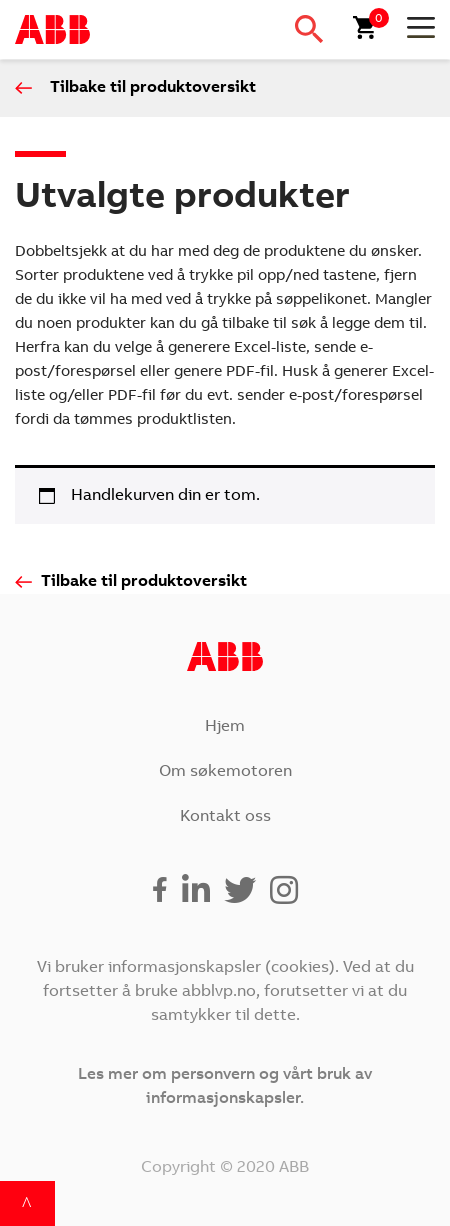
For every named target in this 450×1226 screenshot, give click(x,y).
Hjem (225, 727)
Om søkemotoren (225, 772)
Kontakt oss (225, 817)
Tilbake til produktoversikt (153, 88)
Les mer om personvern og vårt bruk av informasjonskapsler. (225, 1087)
